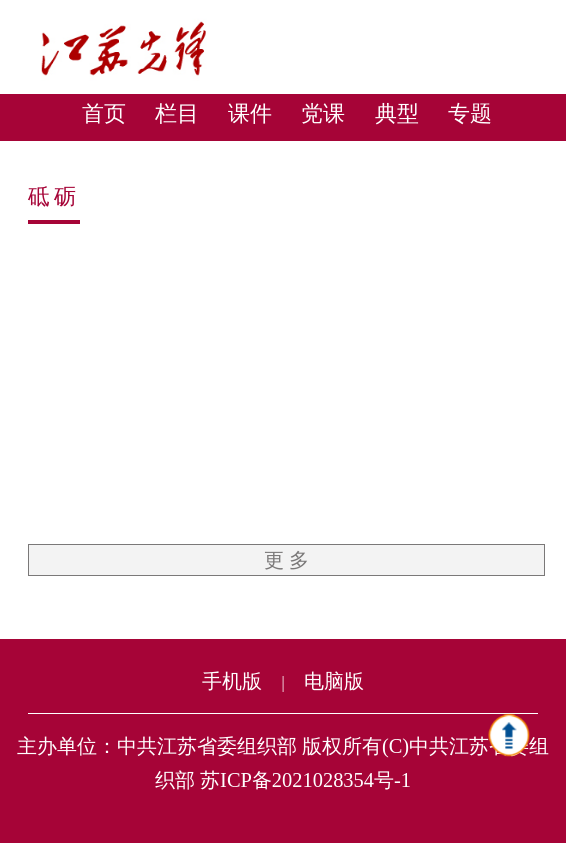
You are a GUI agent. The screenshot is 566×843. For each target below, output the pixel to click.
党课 (323, 113)
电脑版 (334, 681)
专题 (470, 113)
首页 (104, 113)
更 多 (286, 560)
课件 (250, 113)
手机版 (232, 681)
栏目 (177, 113)
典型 (397, 113)
